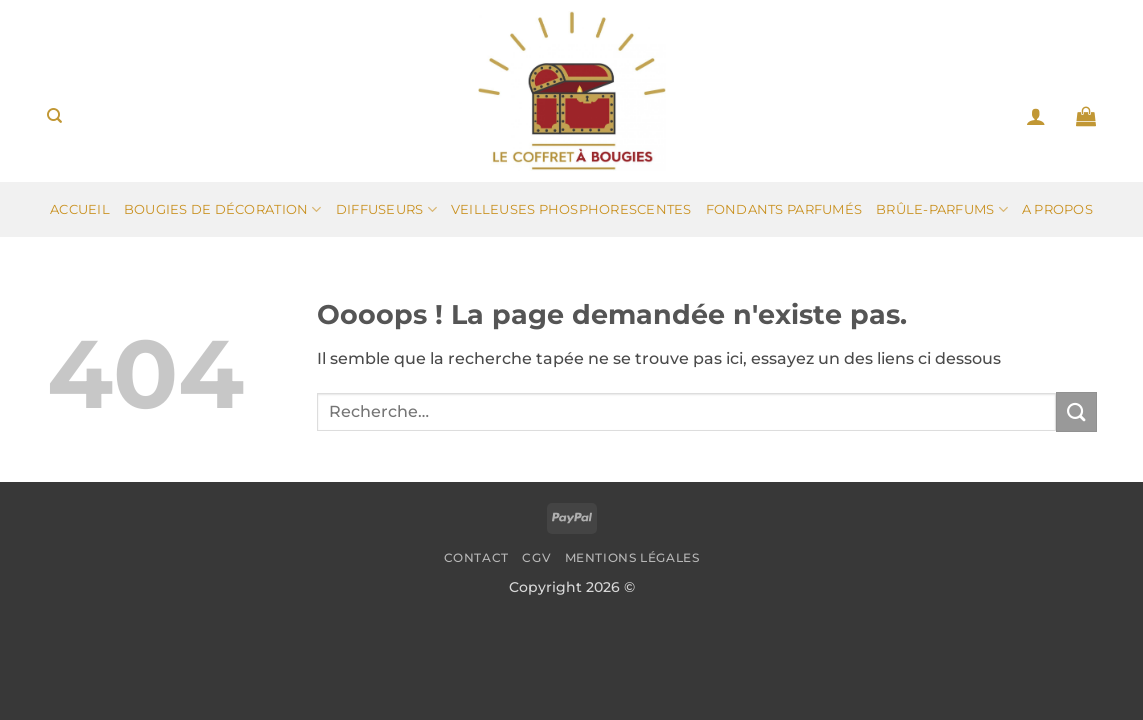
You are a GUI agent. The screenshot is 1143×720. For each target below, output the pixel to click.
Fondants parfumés (784, 209)
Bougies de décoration (223, 209)
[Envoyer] (1076, 411)
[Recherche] (54, 116)
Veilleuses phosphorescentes (571, 209)
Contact (476, 557)
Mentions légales (632, 557)
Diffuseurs (386, 209)
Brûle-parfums (942, 209)
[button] (1036, 116)
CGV (536, 557)
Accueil (80, 209)
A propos (1057, 209)
